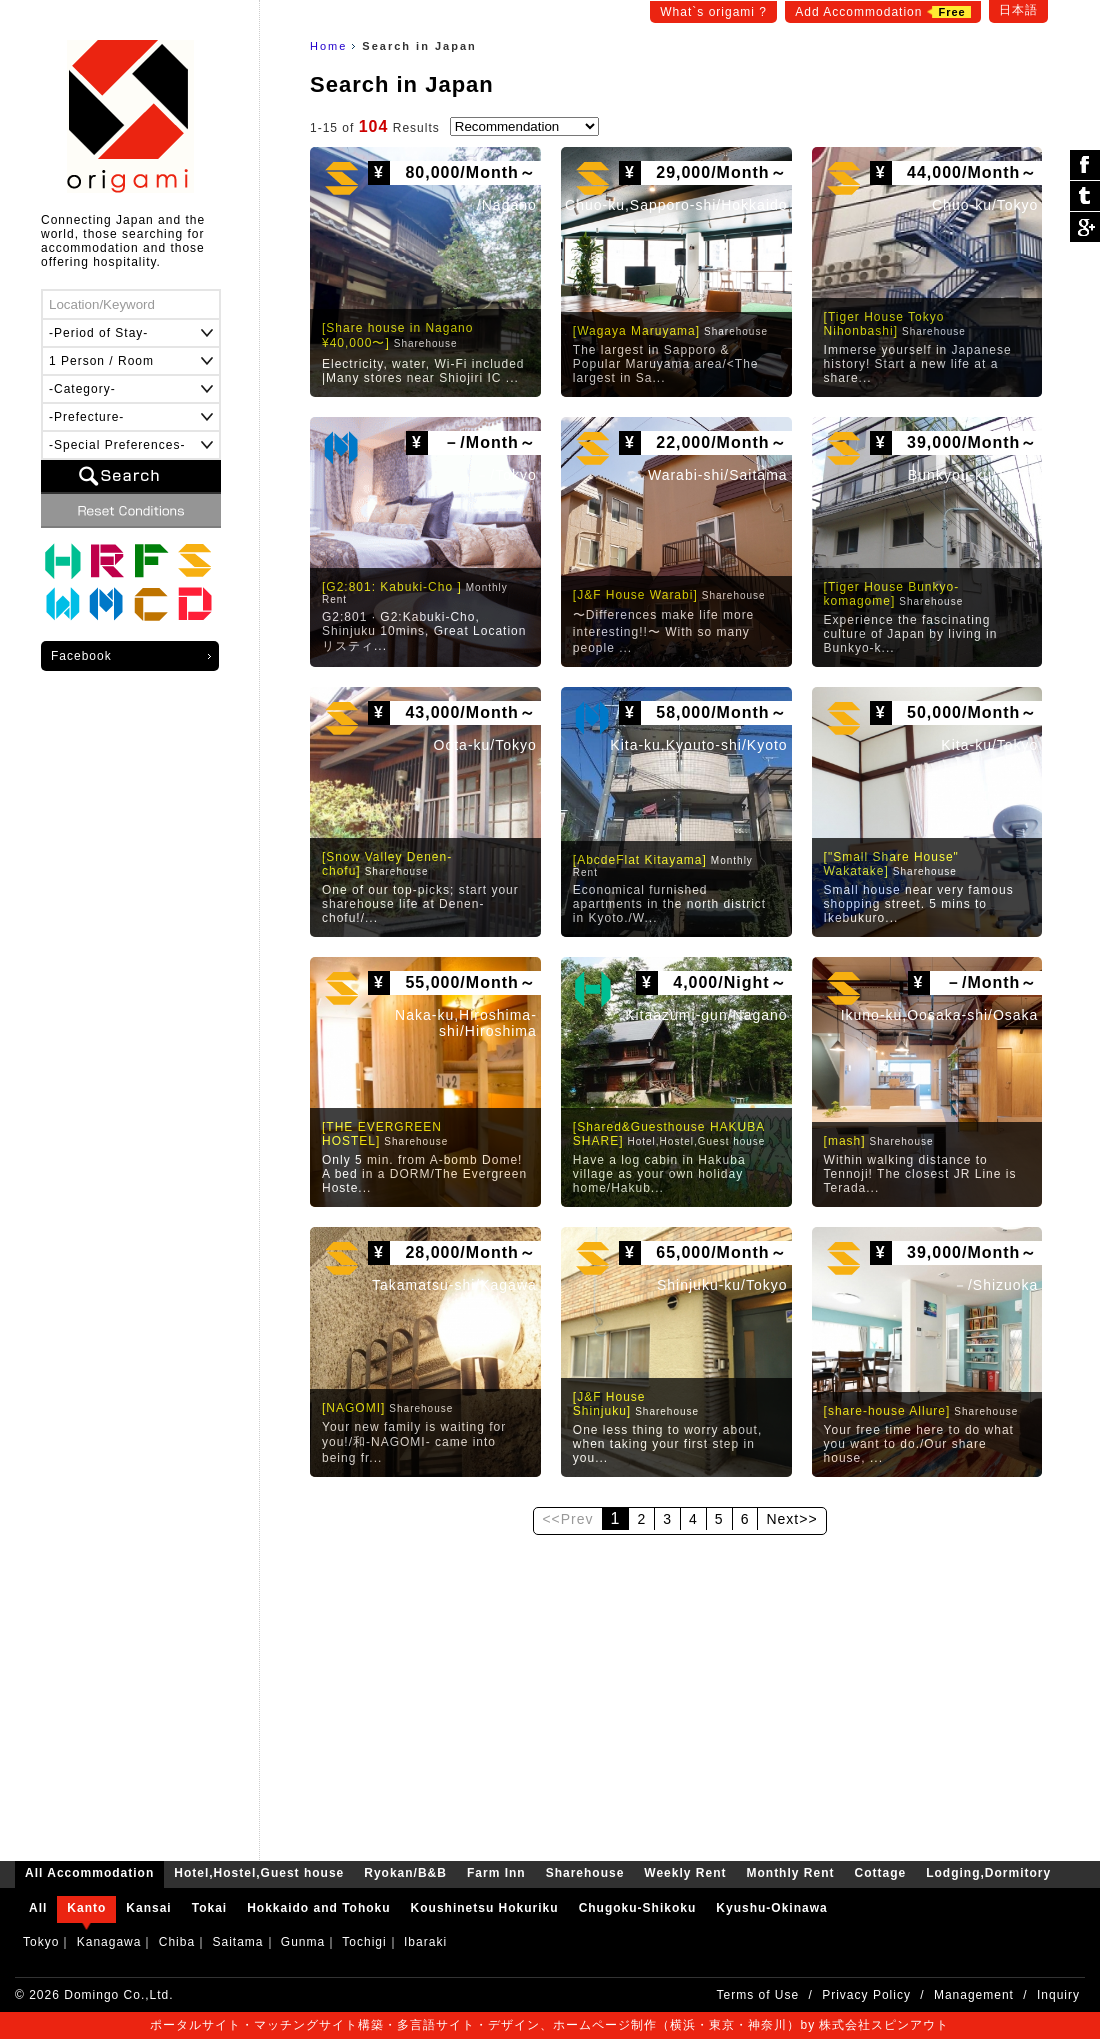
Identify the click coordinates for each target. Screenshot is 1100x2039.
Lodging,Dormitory (195, 605)
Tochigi (364, 1942)
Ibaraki (425, 1942)
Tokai (209, 1908)
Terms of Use (758, 1995)
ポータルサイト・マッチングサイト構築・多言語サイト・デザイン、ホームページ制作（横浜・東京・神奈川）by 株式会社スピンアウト (549, 2025)
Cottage (151, 605)
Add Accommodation (882, 12)
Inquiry (1058, 1995)
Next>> (791, 1519)
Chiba (177, 1942)
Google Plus (1085, 227)
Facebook (81, 656)
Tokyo (41, 1942)
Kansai (148, 1908)
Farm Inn (151, 561)
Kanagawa (109, 1942)
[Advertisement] (680, 1691)
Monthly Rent (107, 605)
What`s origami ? (713, 12)
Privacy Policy (866, 1995)
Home (328, 46)
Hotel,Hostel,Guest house (63, 561)
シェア (1085, 165)
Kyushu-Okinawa (771, 1908)
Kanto (86, 1908)
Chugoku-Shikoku (638, 1908)
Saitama (237, 1942)
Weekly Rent (63, 605)
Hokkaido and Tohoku (318, 1908)
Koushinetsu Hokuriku (485, 1908)
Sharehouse (195, 561)
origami (130, 116)
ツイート (1085, 196)
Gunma (303, 1942)
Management (974, 1995)
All (38, 1908)
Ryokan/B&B (107, 561)
